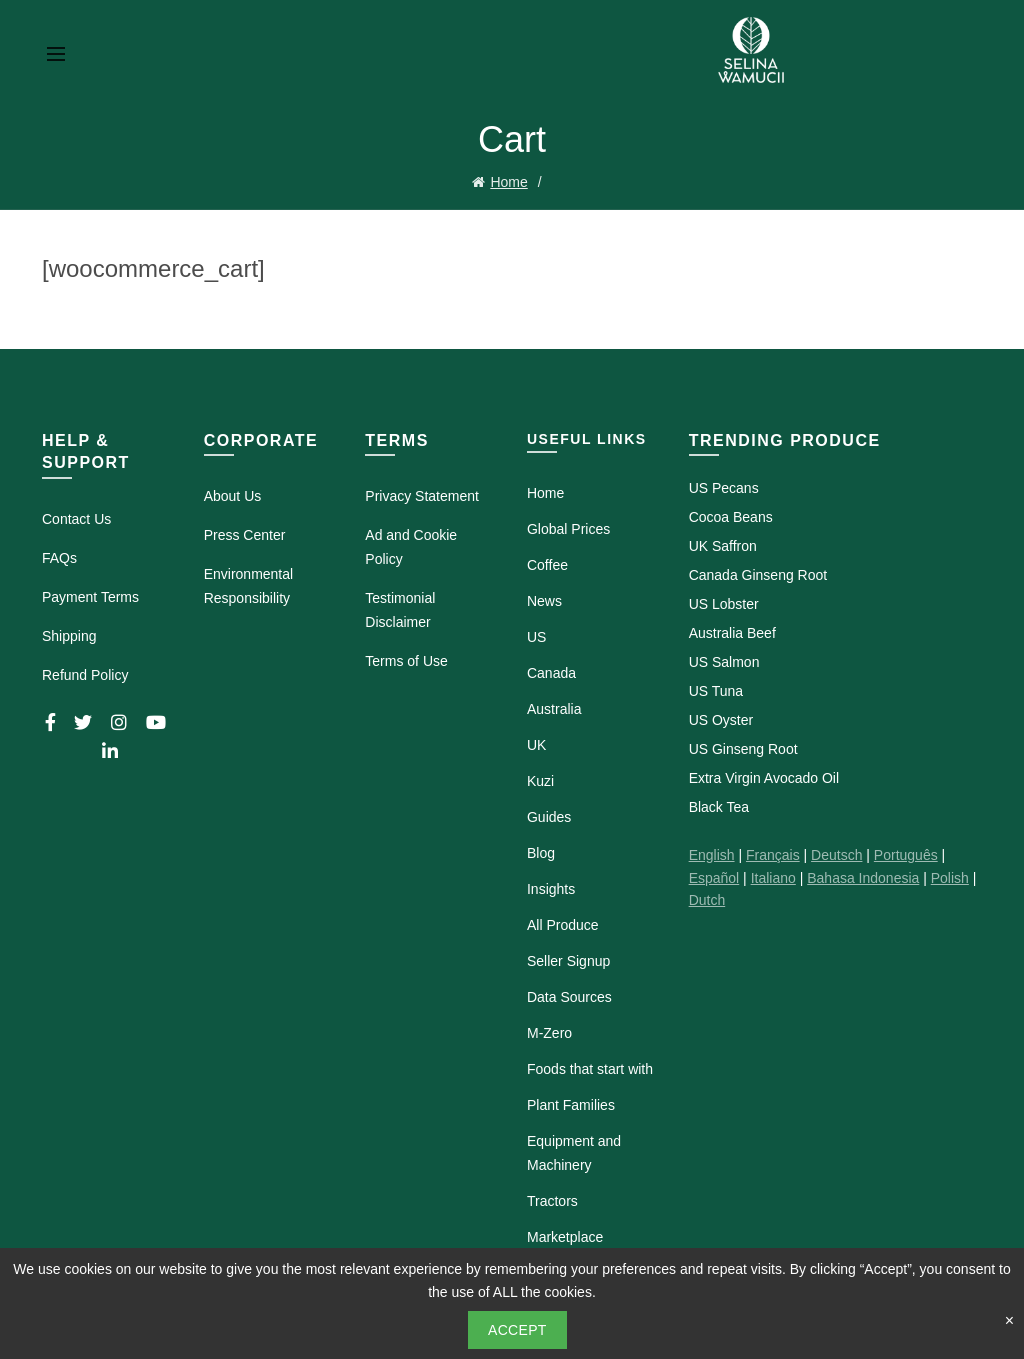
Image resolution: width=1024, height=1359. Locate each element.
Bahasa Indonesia (863, 876)
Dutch (707, 898)
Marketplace (565, 1236)
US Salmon (724, 661)
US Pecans (724, 487)
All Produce (563, 924)
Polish (950, 876)
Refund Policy (85, 673)
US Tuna (716, 690)
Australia (554, 708)
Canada (551, 672)
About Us (233, 495)
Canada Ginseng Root (758, 574)
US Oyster (721, 719)
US (536, 636)
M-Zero (549, 1032)
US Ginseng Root (743, 748)
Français (773, 854)
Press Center (245, 534)
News (544, 600)
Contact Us (76, 517)
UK (536, 744)
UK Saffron (723, 545)
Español (714, 876)
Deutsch (836, 854)
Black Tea (719, 806)
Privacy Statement (422, 495)
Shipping (69, 634)
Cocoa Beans (731, 516)
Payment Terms (90, 595)
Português (906, 854)
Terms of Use (406, 660)
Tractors (552, 1200)
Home (508, 181)
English (712, 854)
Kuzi (540, 780)
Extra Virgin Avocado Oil (764, 777)
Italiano (773, 876)
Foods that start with (590, 1068)
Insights (551, 888)
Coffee (547, 564)
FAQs (59, 556)
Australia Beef (732, 632)
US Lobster (724, 603)
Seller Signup (568, 960)
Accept (517, 1330)
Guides (549, 816)
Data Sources (569, 996)
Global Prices (568, 528)
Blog (541, 852)
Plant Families (571, 1104)
